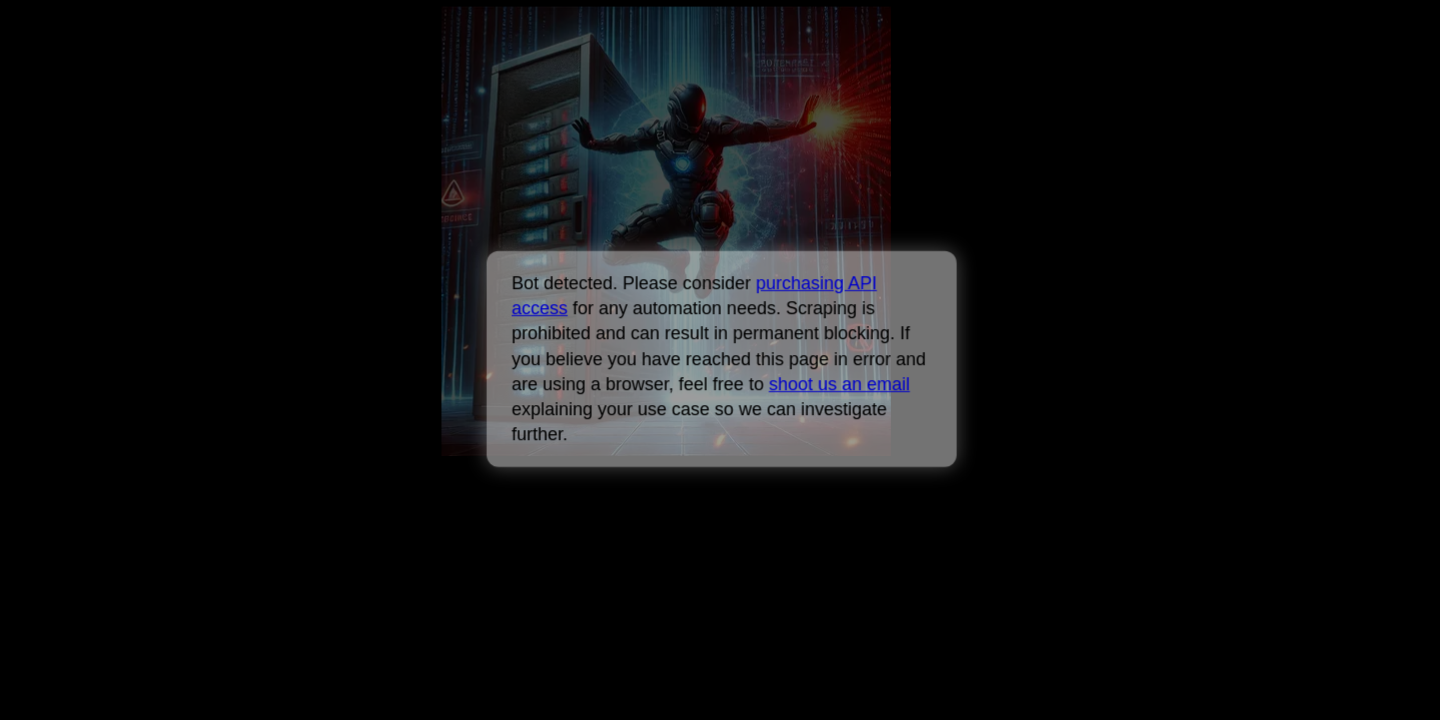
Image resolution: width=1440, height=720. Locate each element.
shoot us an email (838, 384)
